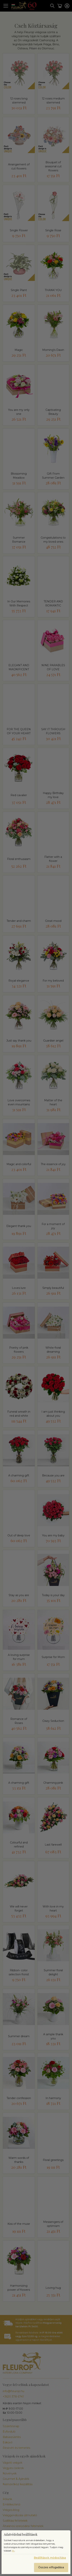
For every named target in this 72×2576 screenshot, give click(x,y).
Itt (13, 2550)
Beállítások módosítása (50, 2557)
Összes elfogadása (51, 2567)
